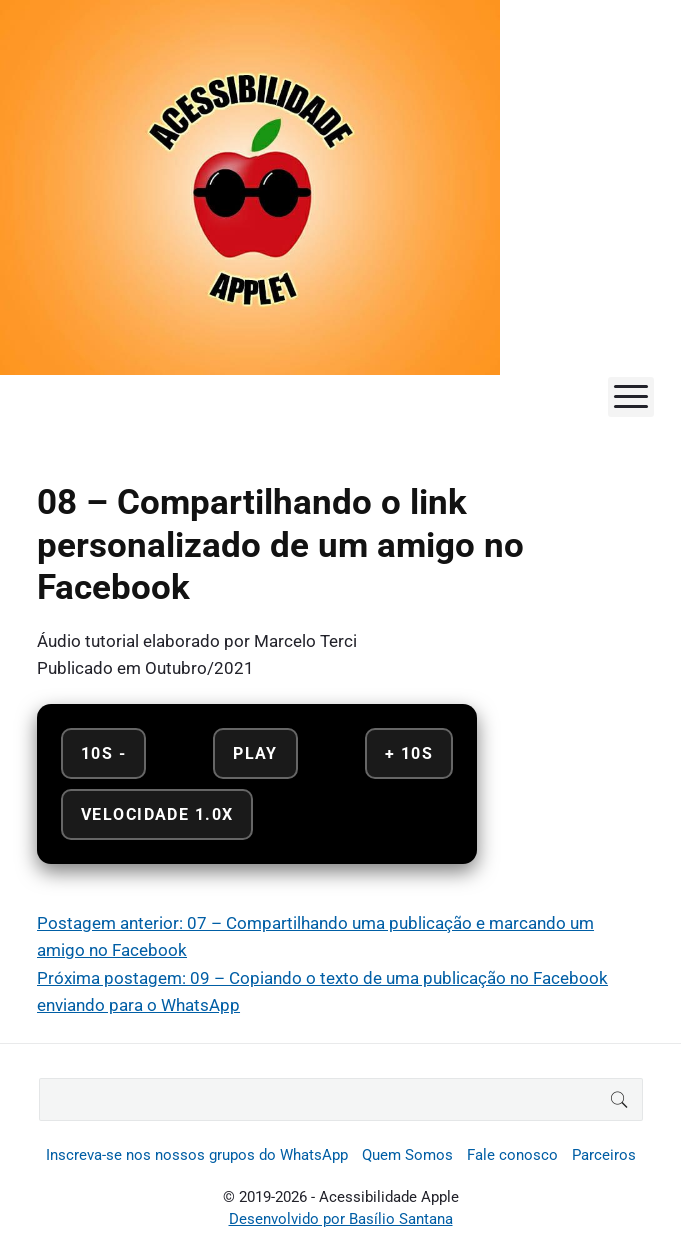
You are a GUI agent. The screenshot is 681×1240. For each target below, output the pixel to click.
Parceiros (604, 1155)
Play (255, 753)
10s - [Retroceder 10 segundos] (103, 753)
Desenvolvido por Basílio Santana (341, 1219)
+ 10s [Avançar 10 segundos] (409, 753)
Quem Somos (407, 1155)
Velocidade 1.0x (157, 814)
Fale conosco (512, 1155)
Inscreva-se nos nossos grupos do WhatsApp (197, 1155)
